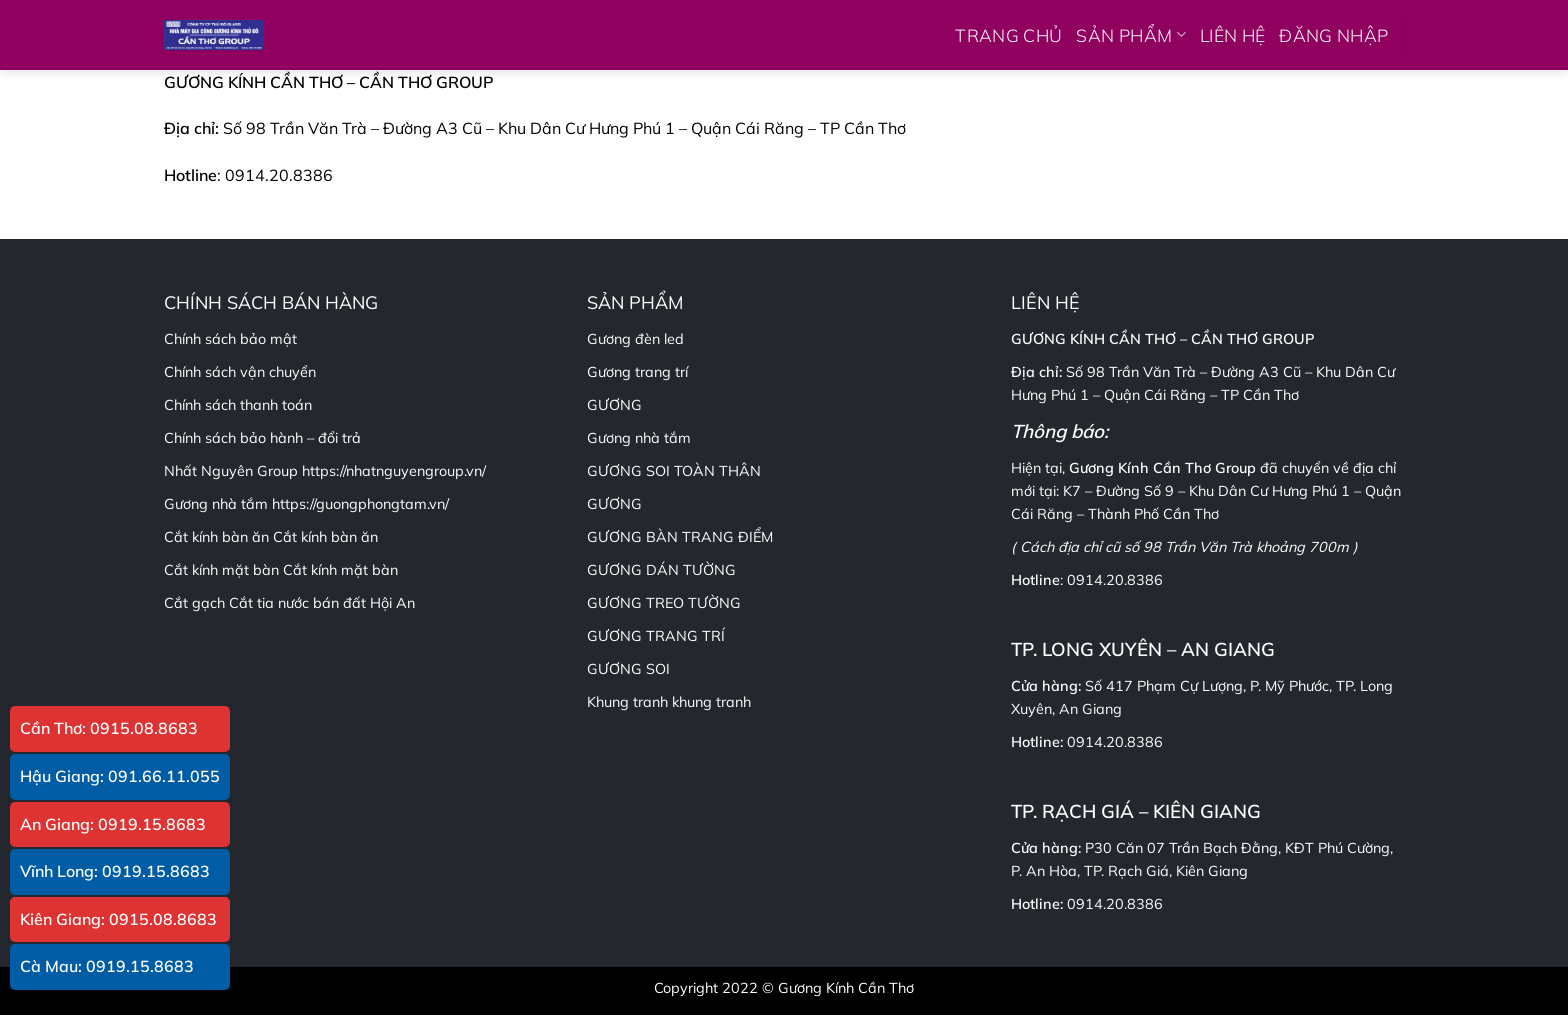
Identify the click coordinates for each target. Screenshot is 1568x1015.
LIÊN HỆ (1232, 35)
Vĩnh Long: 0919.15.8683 (115, 871)
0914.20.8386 (1115, 580)
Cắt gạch (194, 603)
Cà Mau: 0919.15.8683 (107, 966)
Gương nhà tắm (639, 438)
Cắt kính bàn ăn (325, 537)
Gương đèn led (635, 339)
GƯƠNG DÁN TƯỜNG (661, 570)
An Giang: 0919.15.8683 (113, 824)
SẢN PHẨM (1130, 35)
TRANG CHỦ (1008, 35)
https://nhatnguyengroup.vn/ (394, 471)
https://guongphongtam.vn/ (360, 504)
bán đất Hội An (364, 603)
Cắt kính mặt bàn (340, 570)
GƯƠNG (614, 504)
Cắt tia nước (269, 603)
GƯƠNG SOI (628, 669)
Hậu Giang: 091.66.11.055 (120, 776)
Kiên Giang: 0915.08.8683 (118, 919)
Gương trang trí (637, 372)
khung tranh (711, 702)
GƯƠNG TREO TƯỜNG (664, 603)
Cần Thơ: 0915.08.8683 (109, 728)
